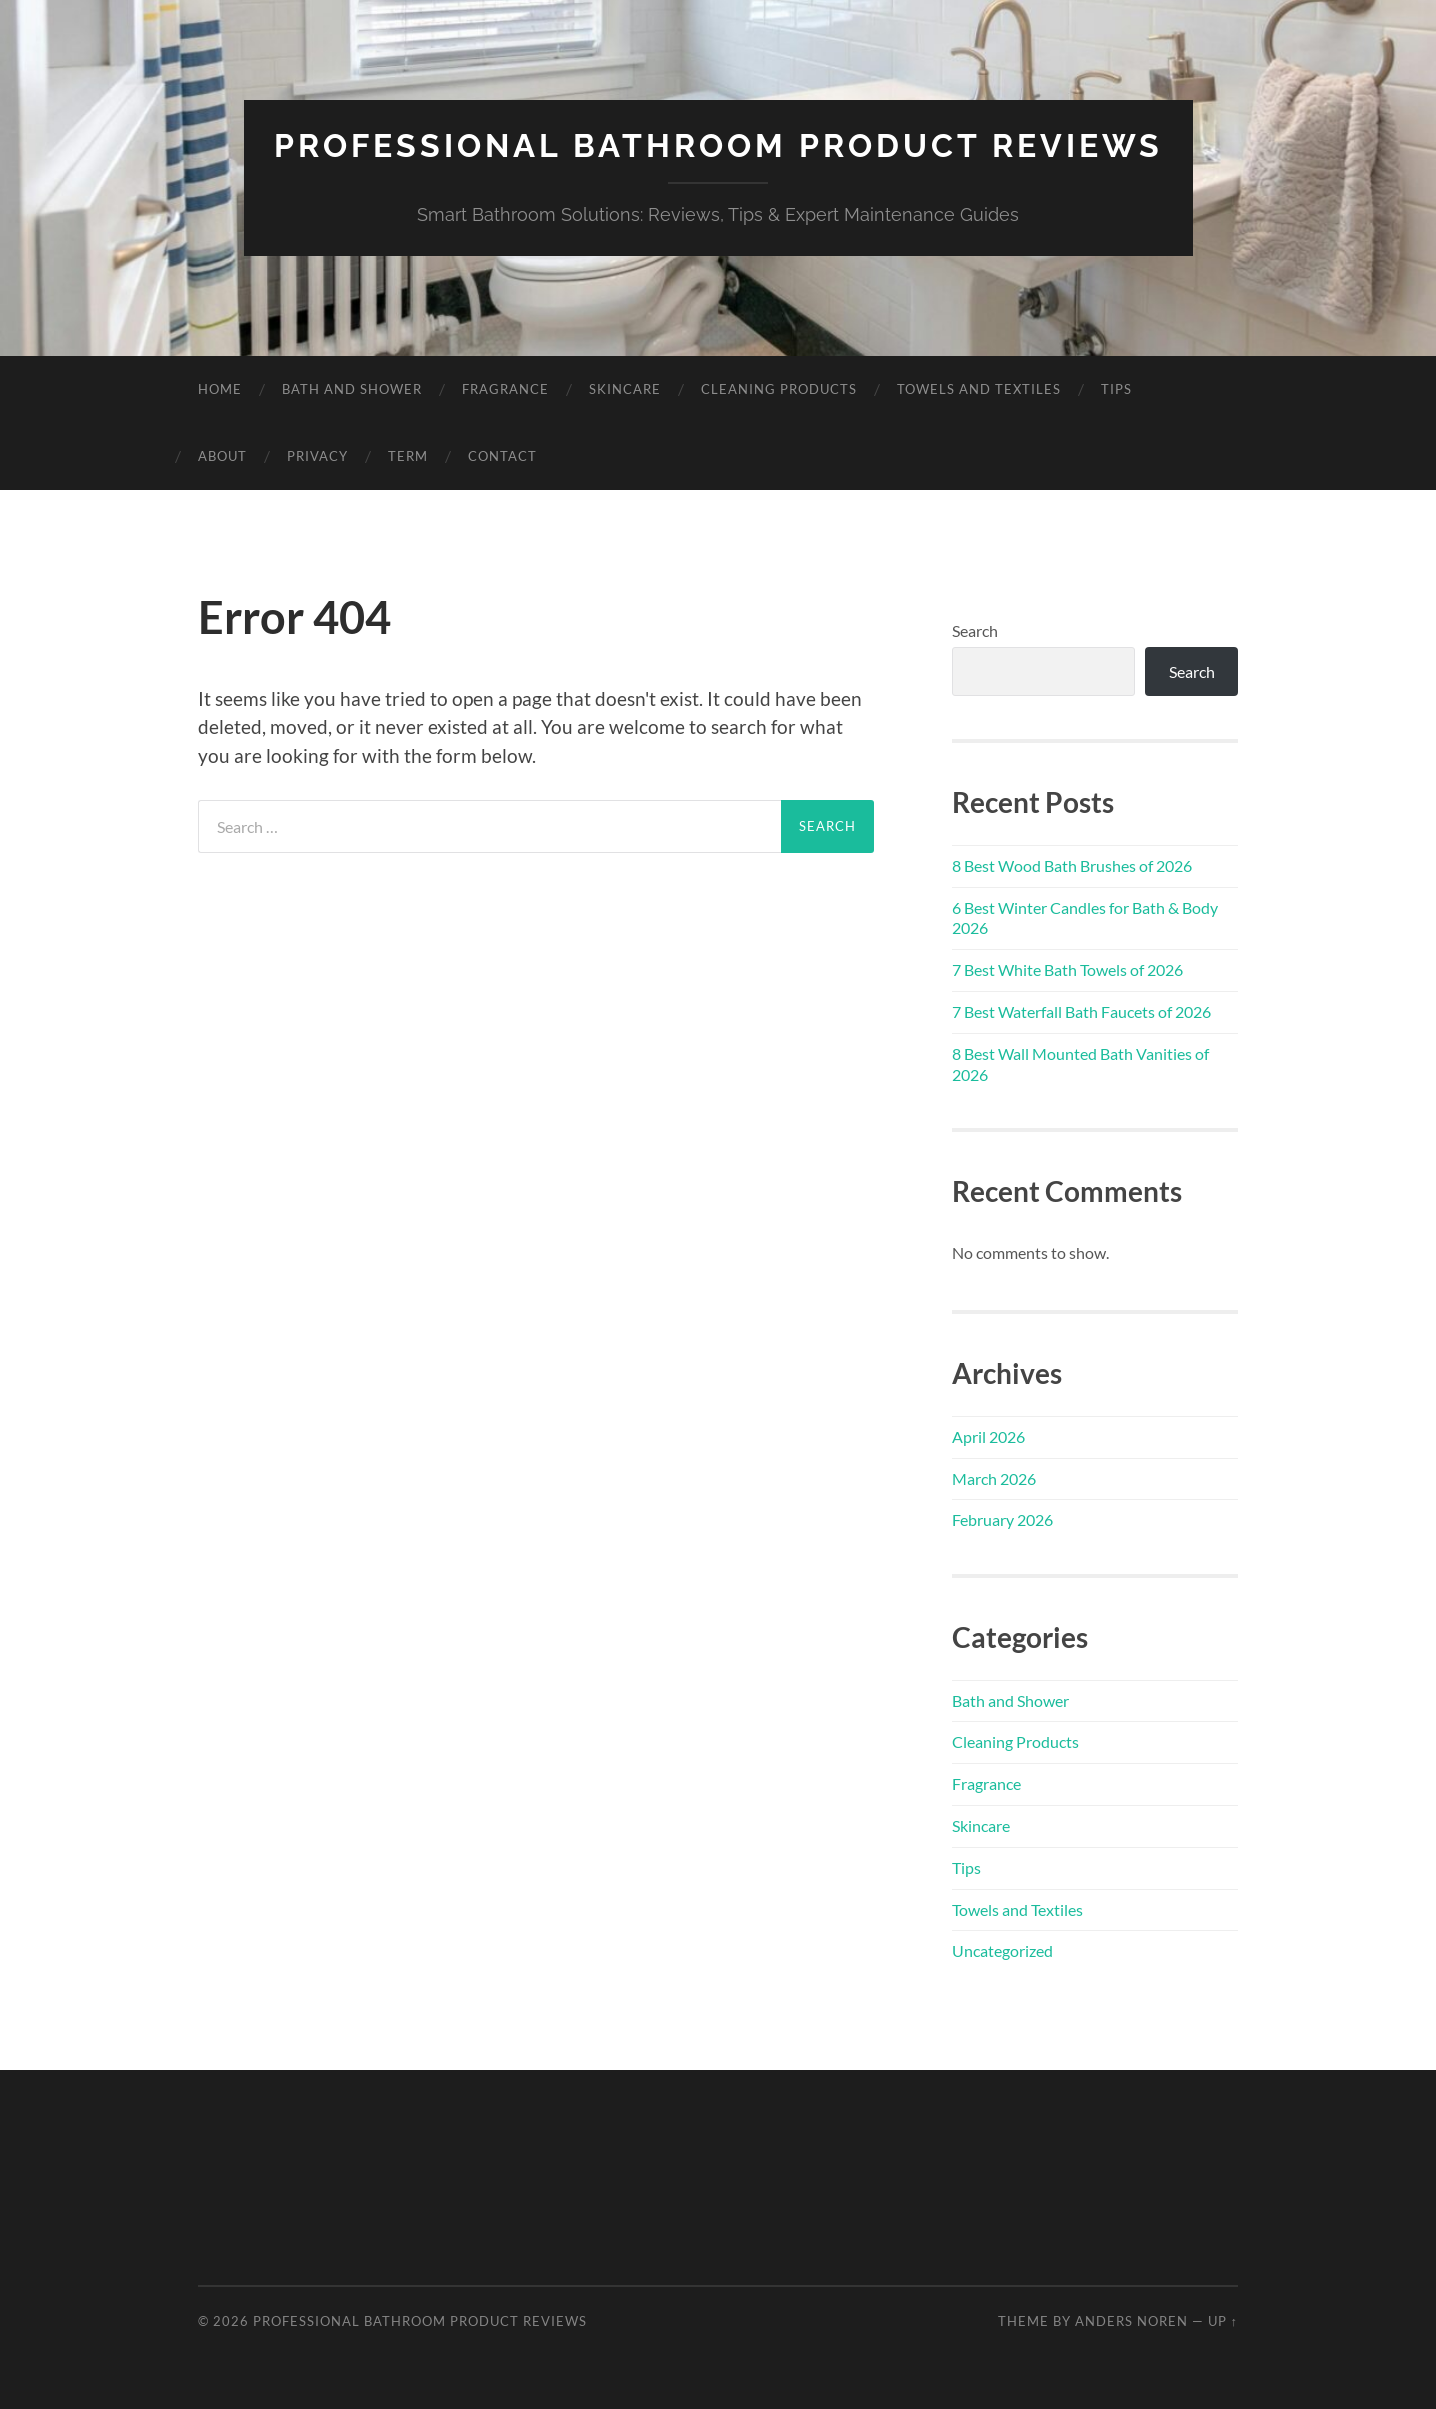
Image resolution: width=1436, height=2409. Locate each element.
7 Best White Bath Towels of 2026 (1067, 969)
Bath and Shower (352, 389)
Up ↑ (1223, 2321)
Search (975, 630)
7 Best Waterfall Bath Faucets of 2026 (1081, 1011)
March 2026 (994, 1478)
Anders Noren (1131, 2321)
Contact (502, 456)
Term (408, 456)
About (222, 456)
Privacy (317, 456)
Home (220, 389)
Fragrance (505, 389)
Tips (1116, 389)
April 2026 (988, 1436)
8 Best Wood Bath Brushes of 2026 (1072, 865)
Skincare (625, 389)
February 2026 (1002, 1519)
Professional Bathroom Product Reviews (718, 145)
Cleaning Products (779, 389)
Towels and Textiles (979, 389)
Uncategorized (1002, 1950)
